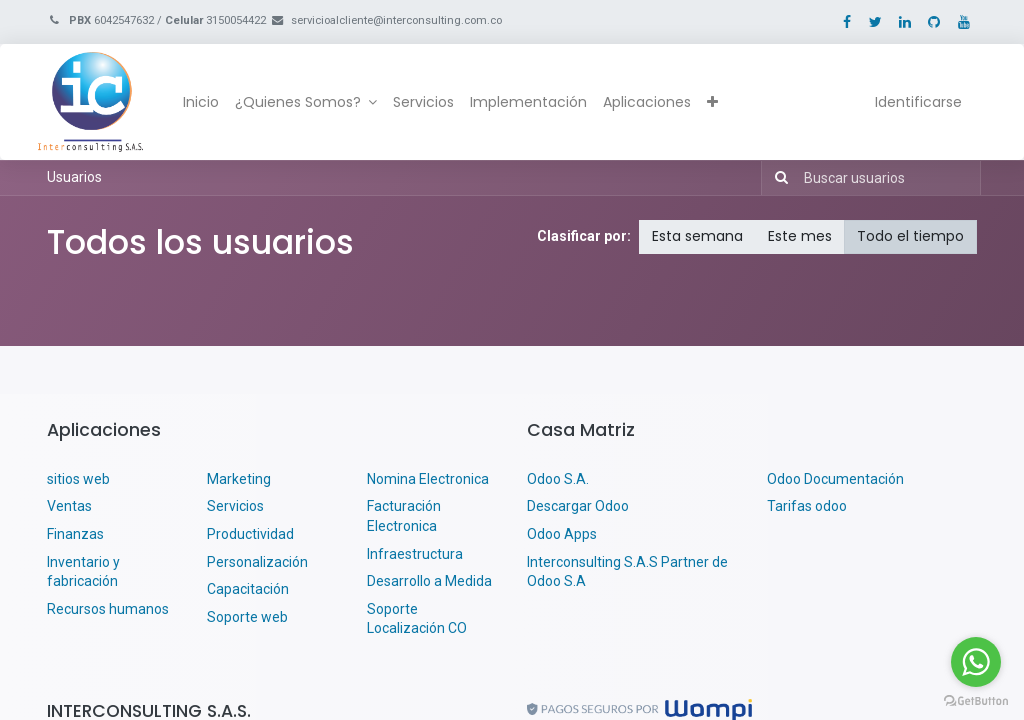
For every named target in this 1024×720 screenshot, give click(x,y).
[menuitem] (210, 103)
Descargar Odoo (578, 506)
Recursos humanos (108, 609)
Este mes (800, 236)
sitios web (78, 479)
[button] (721, 103)
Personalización (257, 562)
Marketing (239, 479)
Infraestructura (415, 554)
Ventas (69, 506)
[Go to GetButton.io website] (976, 700)
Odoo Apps (562, 534)
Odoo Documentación (835, 479)
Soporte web (249, 617)
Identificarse (909, 102)
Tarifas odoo (807, 506)
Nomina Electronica (429, 479)
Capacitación (248, 589)
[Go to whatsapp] (976, 662)
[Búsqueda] (777, 178)
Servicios (235, 506)
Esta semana (697, 236)
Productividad (250, 534)
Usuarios (74, 177)
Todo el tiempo (910, 236)
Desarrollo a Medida (429, 581)
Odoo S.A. (558, 479)
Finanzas (75, 534)
